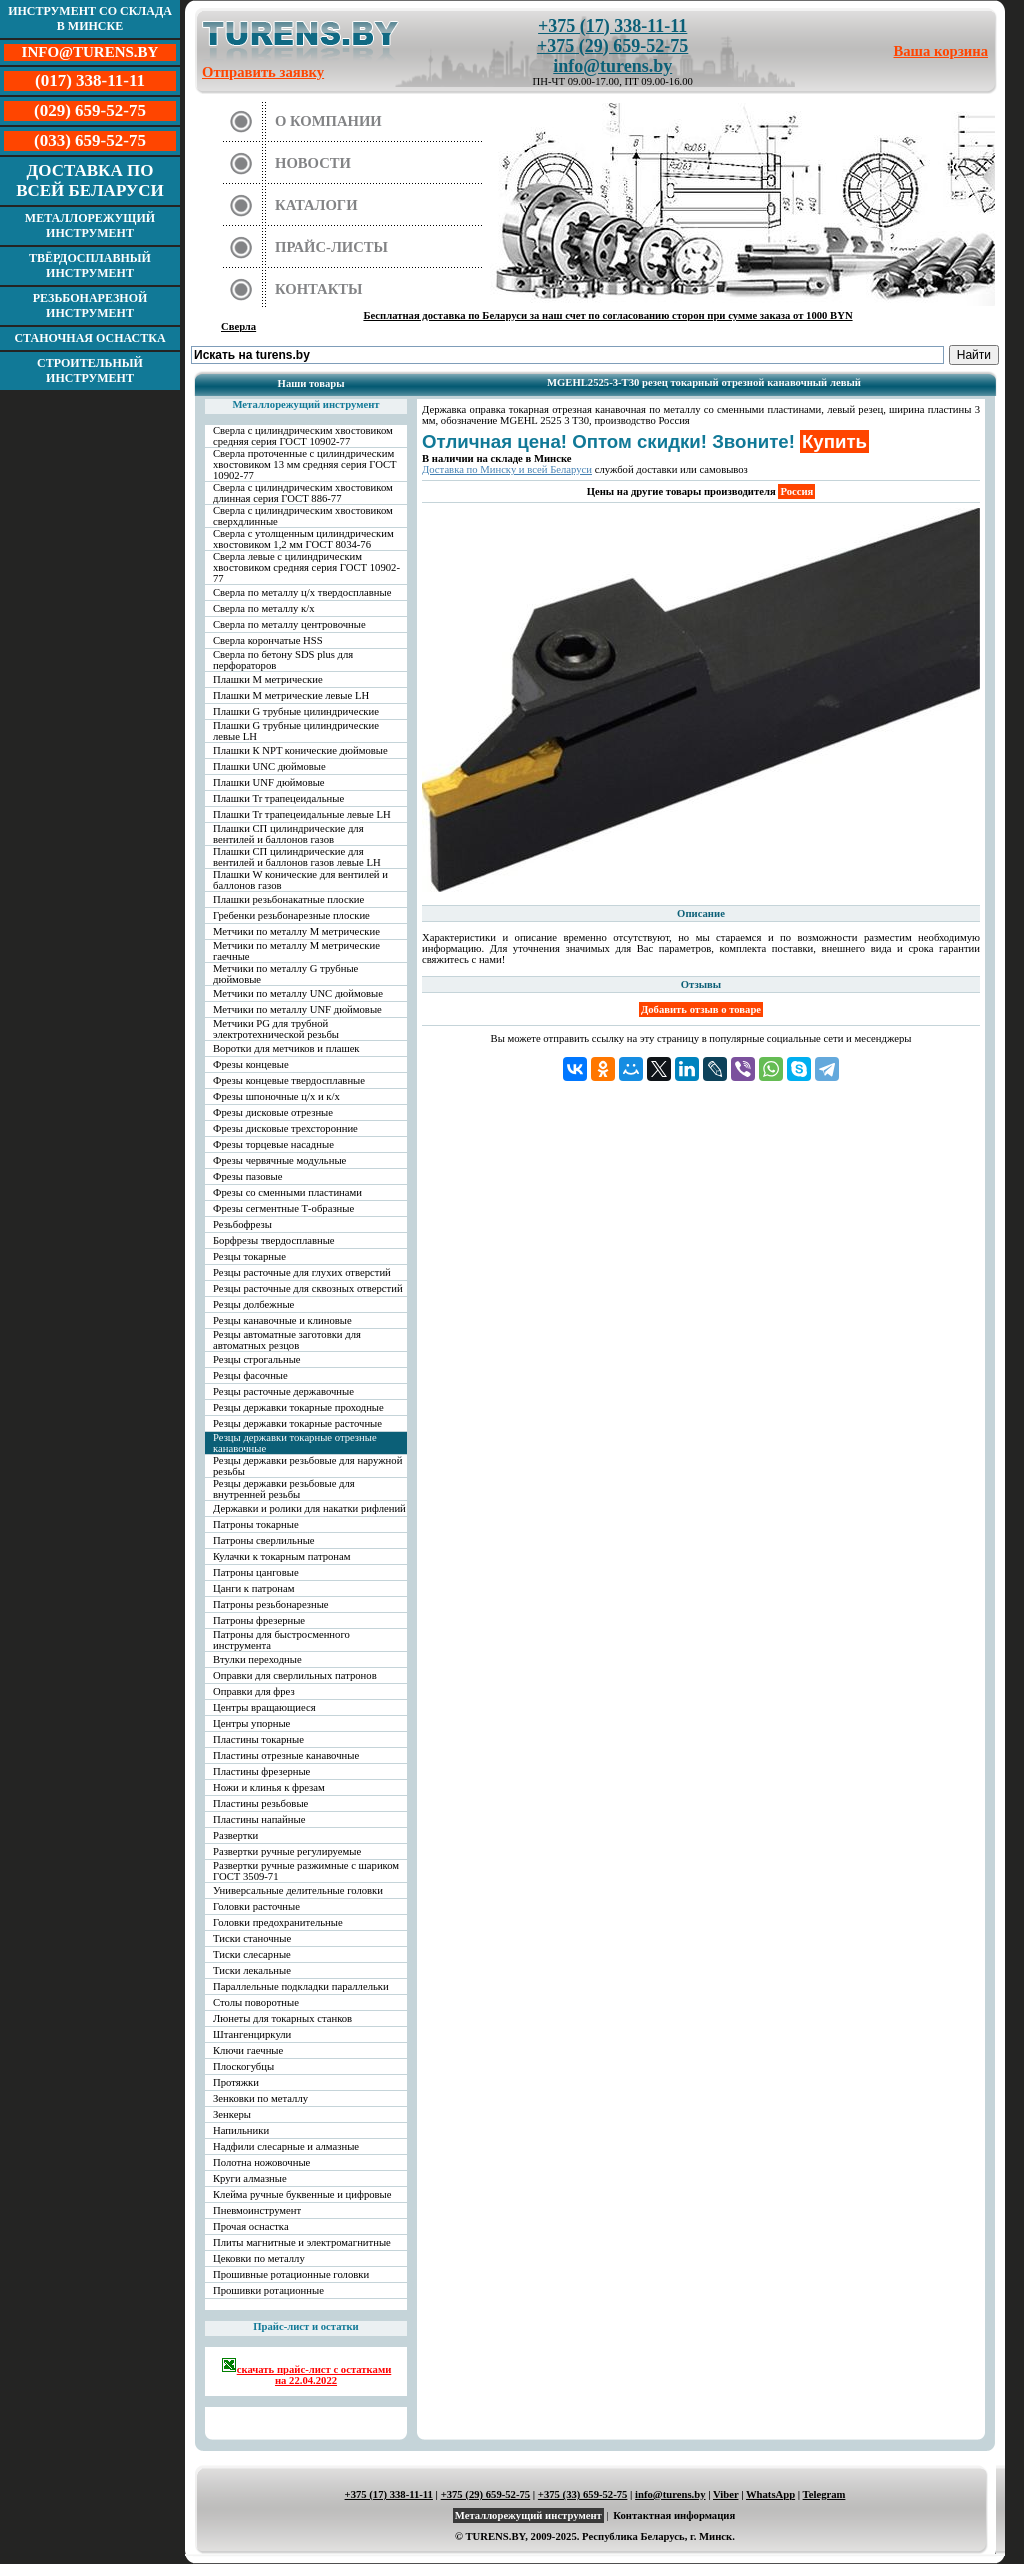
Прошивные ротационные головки (291, 2274)
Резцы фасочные (250, 1375)
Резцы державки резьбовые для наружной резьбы (307, 1466)
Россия (796, 491)
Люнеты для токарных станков (282, 2018)
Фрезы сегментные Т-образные (283, 1208)
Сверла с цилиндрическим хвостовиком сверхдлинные (303, 516)
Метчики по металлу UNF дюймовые (297, 1009)
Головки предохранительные (278, 1922)
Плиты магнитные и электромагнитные (302, 2242)
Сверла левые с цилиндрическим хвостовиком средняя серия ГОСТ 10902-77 (306, 567)
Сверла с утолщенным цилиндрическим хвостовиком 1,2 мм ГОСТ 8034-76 (303, 539)
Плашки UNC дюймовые (269, 766)
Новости (313, 163)
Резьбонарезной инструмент (90, 305)
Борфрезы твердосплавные (274, 1240)
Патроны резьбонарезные (271, 1604)
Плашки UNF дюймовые (269, 782)
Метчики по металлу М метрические (296, 931)
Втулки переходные (257, 1659)
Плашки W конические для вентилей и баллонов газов (300, 880)
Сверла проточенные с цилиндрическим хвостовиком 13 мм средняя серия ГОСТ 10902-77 (305, 464)
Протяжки (236, 2082)
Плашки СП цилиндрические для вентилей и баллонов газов (288, 834)
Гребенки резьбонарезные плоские (291, 915)
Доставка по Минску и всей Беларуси (507, 469)
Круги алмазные (250, 2178)
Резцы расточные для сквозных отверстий (308, 1288)
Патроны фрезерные (259, 1620)
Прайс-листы (331, 247)
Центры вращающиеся (264, 1707)
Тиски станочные (252, 1938)
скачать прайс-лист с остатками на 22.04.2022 (306, 2371)
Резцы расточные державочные (283, 1391)
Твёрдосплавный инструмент (90, 265)
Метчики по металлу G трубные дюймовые (285, 974)
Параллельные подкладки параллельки (301, 1986)
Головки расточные (256, 1906)
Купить (834, 441)
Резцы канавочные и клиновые (282, 1320)
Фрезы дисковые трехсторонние (285, 1128)
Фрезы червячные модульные (279, 1160)
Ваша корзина (941, 51)
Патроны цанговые (256, 1572)
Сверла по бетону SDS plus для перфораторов (283, 660)
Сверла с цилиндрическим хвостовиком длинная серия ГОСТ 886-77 (303, 493)
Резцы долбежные (253, 1304)
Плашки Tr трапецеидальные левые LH (302, 814)
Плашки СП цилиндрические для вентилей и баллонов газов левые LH (297, 857)
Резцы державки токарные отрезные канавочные (295, 1443)
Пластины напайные (259, 1819)
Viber (725, 2494)
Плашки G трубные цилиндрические (296, 711)
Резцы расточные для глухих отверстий (302, 1272)
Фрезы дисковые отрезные (273, 1112)
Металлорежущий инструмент (90, 225)
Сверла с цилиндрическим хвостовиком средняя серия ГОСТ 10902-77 (303, 436)
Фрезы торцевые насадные (273, 1144)
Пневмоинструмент (257, 2210)
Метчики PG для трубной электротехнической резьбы (276, 1029)
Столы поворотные (256, 2002)
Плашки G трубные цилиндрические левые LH (296, 731)
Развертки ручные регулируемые (287, 1851)
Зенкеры (232, 2114)
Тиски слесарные (252, 1954)
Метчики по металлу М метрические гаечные (296, 951)
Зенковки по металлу (260, 2098)
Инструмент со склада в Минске (90, 18)
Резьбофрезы (242, 1224)
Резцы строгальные (257, 1359)
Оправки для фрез (254, 1691)
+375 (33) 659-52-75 (583, 2494)
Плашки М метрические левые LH (291, 695)
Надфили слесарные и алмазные (286, 2146)
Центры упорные (251, 1723)
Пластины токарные (258, 1739)
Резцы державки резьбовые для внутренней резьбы (284, 1489)
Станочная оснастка (89, 338)
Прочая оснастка (251, 2226)
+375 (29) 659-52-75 (612, 46)
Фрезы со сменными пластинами (287, 1192)
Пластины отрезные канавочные (286, 1755)
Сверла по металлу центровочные (289, 624)
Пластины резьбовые (260, 1803)
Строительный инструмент (90, 370)
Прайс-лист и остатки (306, 2326)
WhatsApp (770, 2494)
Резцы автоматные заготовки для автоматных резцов (287, 1340)
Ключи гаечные (248, 2050)
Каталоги (316, 205)
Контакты (319, 289)
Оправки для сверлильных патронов (295, 1675)
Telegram (824, 2494)
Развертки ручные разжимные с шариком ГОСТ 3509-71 (306, 1871)
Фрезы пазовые (247, 1176)
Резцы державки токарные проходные (298, 1407)
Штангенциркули (252, 2034)
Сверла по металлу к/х (264, 608)
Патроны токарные (256, 1524)
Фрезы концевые (251, 1064)
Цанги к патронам (253, 1588)
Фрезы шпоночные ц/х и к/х (276, 1096)
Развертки (235, 1835)
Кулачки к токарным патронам (282, 1556)
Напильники (241, 2130)
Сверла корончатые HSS (268, 640)
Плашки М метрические (268, 679)
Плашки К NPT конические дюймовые (300, 750)
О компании (328, 121)
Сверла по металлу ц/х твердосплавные (302, 592)
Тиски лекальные (252, 1970)
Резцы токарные (249, 1256)
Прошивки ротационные (268, 2290)
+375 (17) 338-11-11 (612, 26)
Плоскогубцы (243, 2066)
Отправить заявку (263, 72)
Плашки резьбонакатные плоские (288, 899)
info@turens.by (612, 66)
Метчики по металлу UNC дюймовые (298, 993)
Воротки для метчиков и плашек (286, 1048)
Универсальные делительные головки (298, 1890)
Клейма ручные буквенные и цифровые (302, 2194)
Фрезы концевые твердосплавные (289, 1080)
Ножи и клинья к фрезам (269, 1787)
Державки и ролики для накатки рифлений (309, 1508)
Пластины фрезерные (261, 1771)
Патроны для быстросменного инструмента (281, 1640)
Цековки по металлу (259, 2258)
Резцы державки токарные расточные (297, 1423)
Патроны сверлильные (264, 1540)
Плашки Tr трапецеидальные (278, 798)
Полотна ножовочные (261, 2162)
